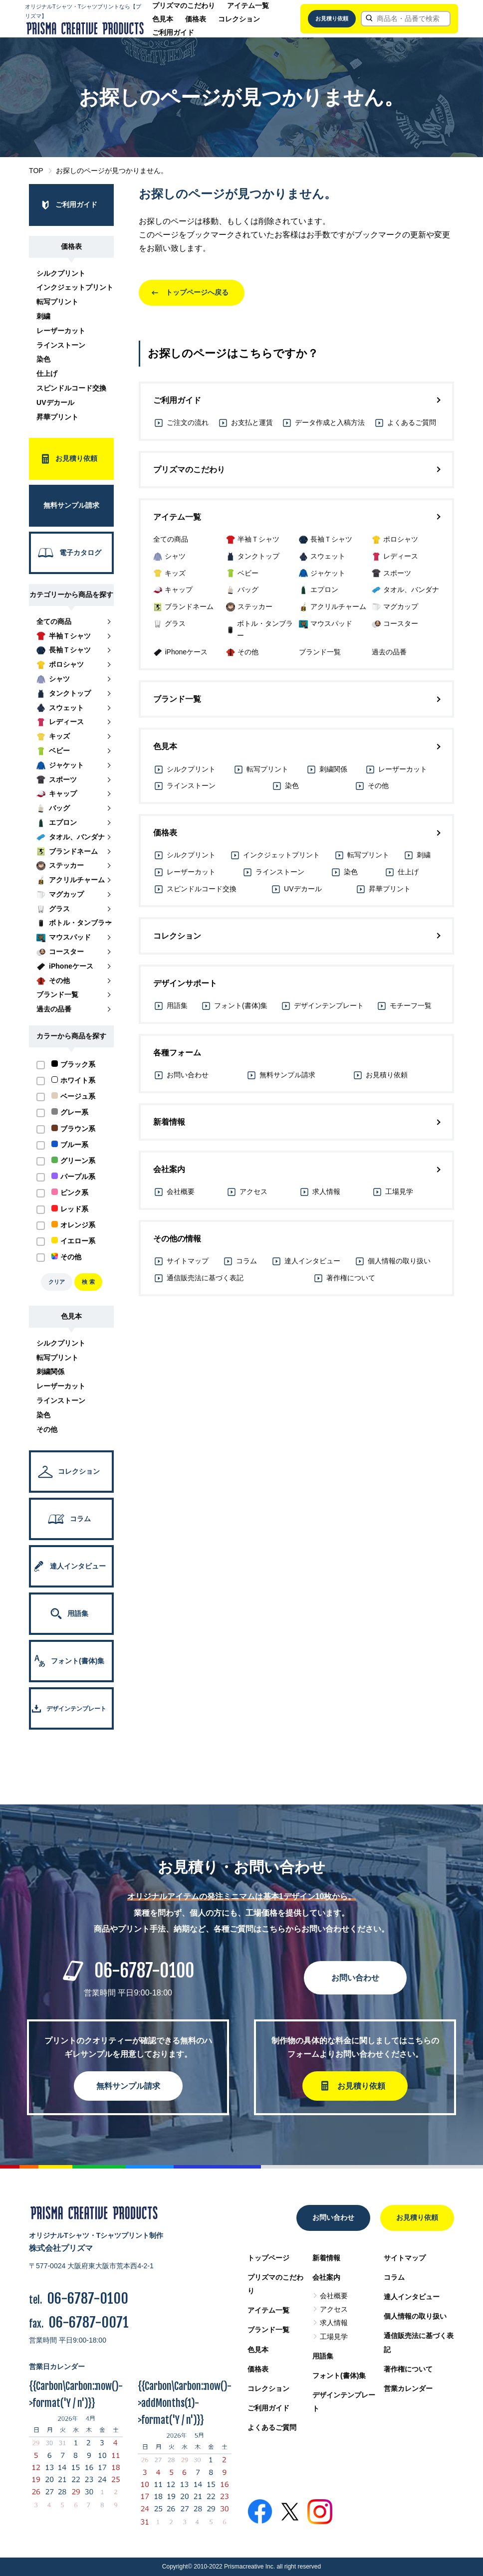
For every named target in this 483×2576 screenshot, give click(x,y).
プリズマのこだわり (183, 5)
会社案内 (326, 2277)
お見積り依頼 (331, 18)
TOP (36, 171)
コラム (394, 2277)
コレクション (239, 19)
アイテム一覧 (248, 5)
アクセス (334, 2309)
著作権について (408, 2369)
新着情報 (326, 2258)
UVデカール (55, 402)
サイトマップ (405, 2258)
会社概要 (334, 2296)
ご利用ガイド (173, 32)
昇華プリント (57, 417)
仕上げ (46, 374)
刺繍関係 (50, 1372)
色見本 (162, 19)
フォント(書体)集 (339, 2375)
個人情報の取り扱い (415, 2316)
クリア (56, 1282)
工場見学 (334, 2337)
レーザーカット (60, 331)
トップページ (268, 2258)
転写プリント (57, 302)
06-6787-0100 (144, 1971)
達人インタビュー (412, 2297)
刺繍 (43, 316)
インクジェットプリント (74, 287)
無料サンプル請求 (128, 2086)
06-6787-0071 (88, 2322)
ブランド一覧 (268, 2330)
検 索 (88, 1282)
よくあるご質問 (271, 2427)
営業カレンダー (408, 2388)
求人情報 (334, 2323)
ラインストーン (60, 345)
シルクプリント (60, 273)
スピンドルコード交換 (71, 388)
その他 (46, 1429)
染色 (43, 359)
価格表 (195, 19)
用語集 (322, 2356)
